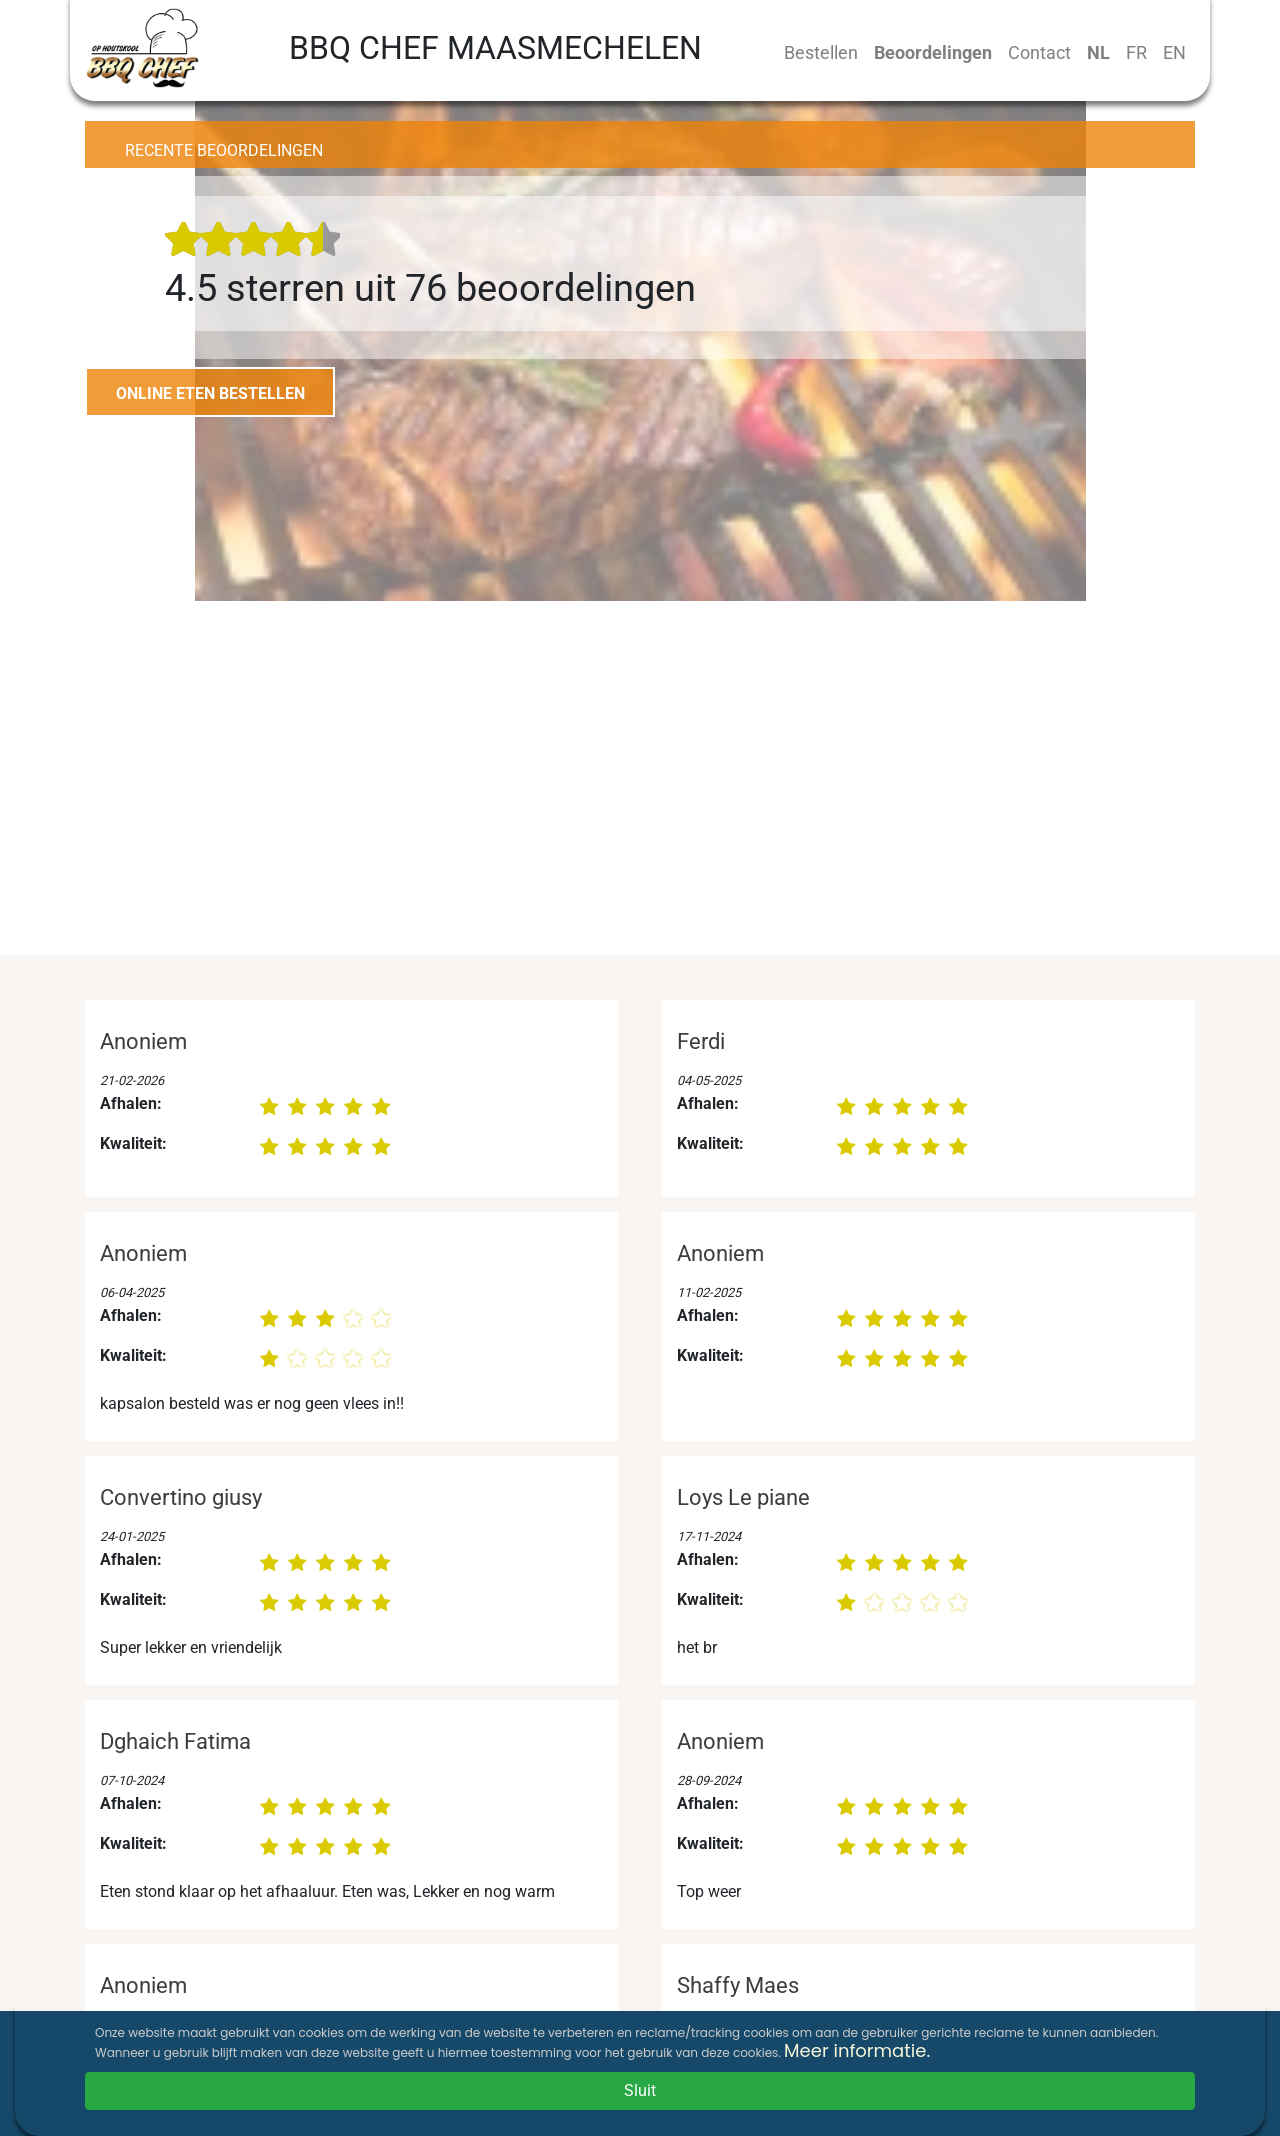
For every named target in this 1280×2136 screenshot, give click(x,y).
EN (1174, 52)
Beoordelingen (933, 52)
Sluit (640, 2090)
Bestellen (821, 52)
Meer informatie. (857, 2050)
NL (1098, 52)
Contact (1039, 52)
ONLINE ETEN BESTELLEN (210, 393)
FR (1136, 52)
